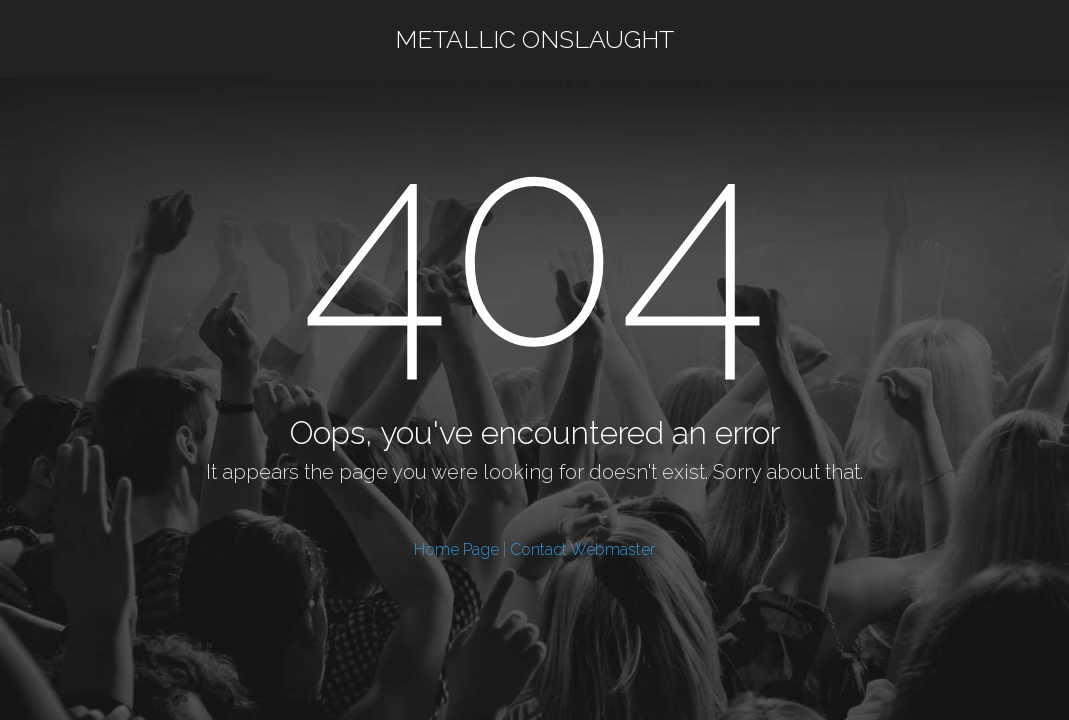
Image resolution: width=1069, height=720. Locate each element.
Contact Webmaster (582, 549)
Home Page (456, 549)
